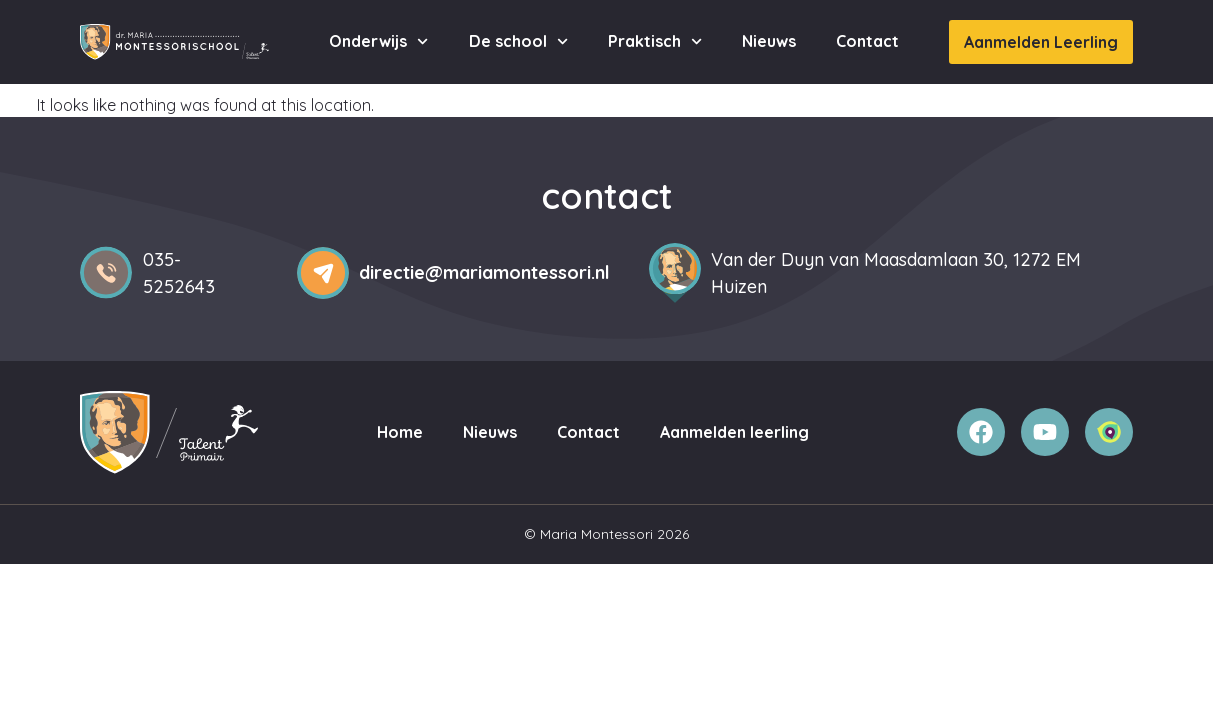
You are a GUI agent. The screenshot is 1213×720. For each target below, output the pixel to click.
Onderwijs (378, 41)
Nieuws (769, 41)
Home (400, 432)
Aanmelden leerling (734, 432)
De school (518, 41)
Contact (867, 41)
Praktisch (655, 41)
